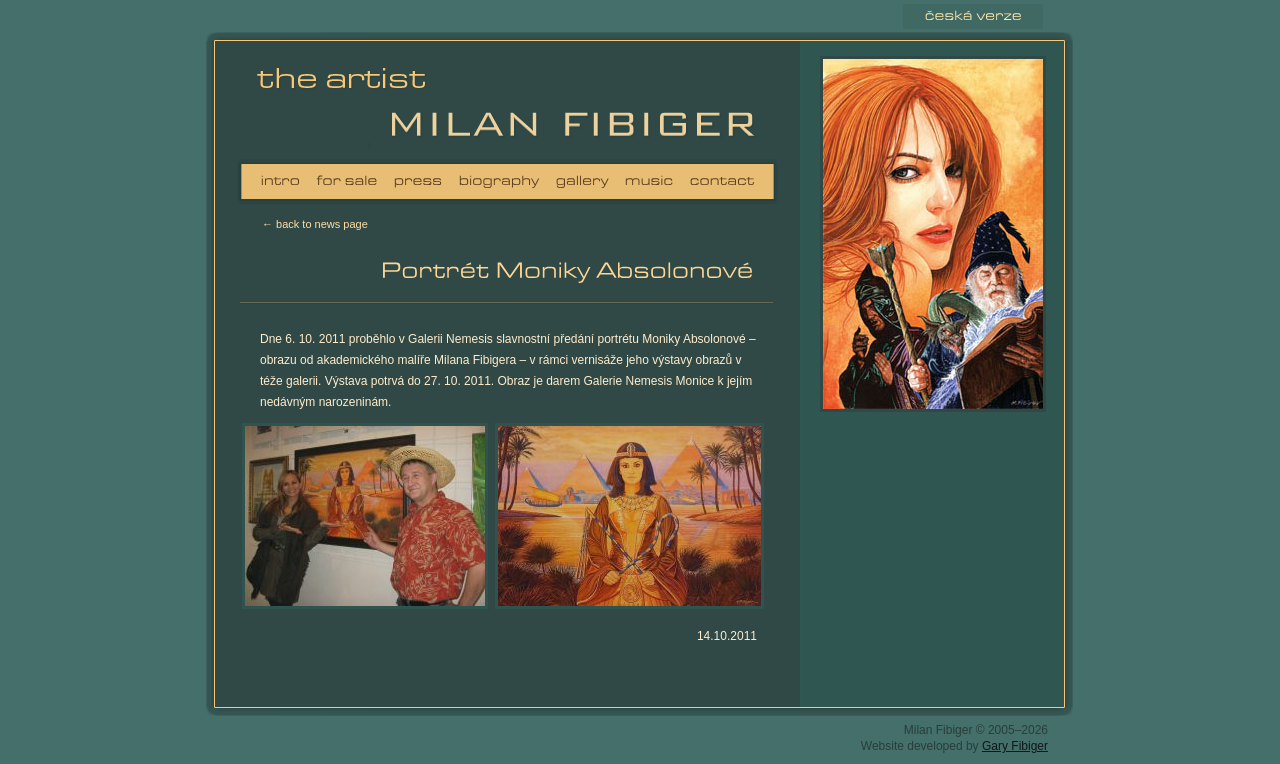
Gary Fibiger (1015, 746)
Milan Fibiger (348, 104)
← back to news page (315, 224)
